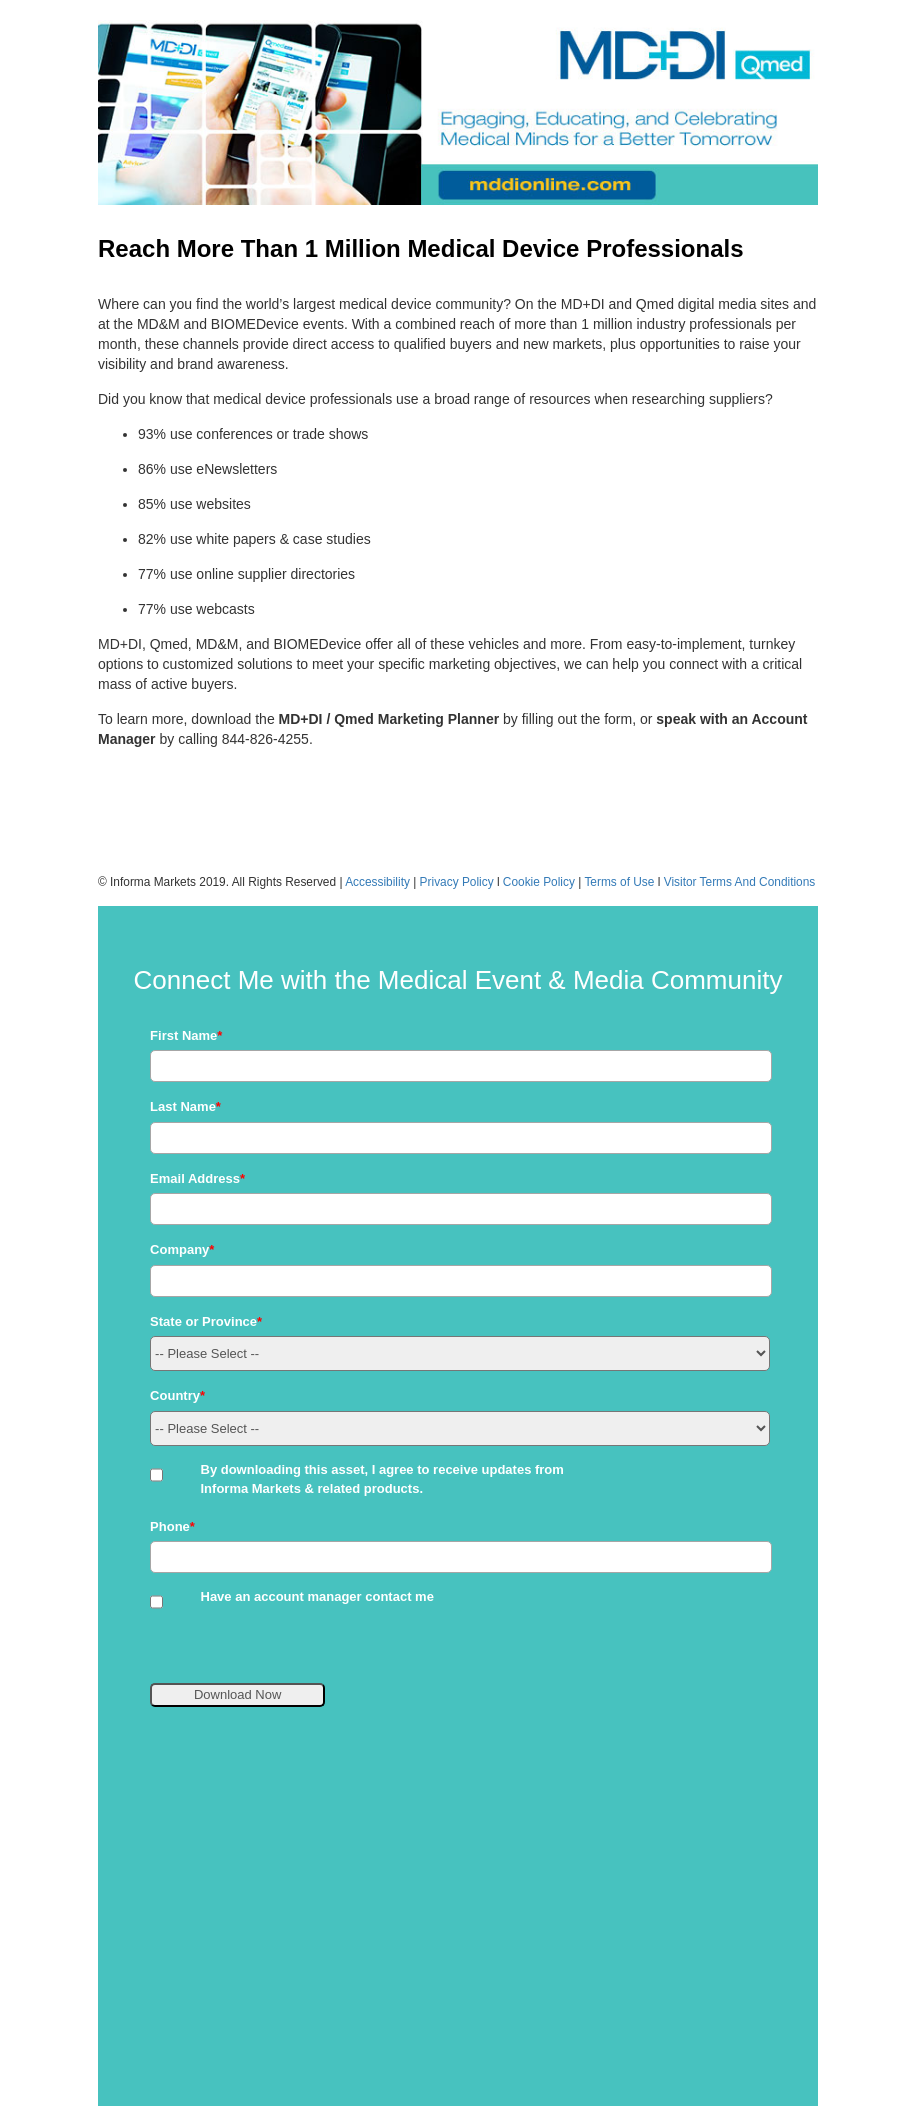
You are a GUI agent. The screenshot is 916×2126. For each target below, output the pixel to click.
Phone (172, 1526)
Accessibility (377, 882)
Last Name (185, 1106)
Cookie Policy (539, 882)
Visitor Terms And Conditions (740, 882)
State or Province (206, 1321)
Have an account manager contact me (317, 1596)
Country (177, 1395)
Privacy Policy (457, 882)
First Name (186, 1035)
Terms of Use (619, 882)
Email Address (197, 1178)
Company (182, 1249)
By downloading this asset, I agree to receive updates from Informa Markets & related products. (382, 1479)
